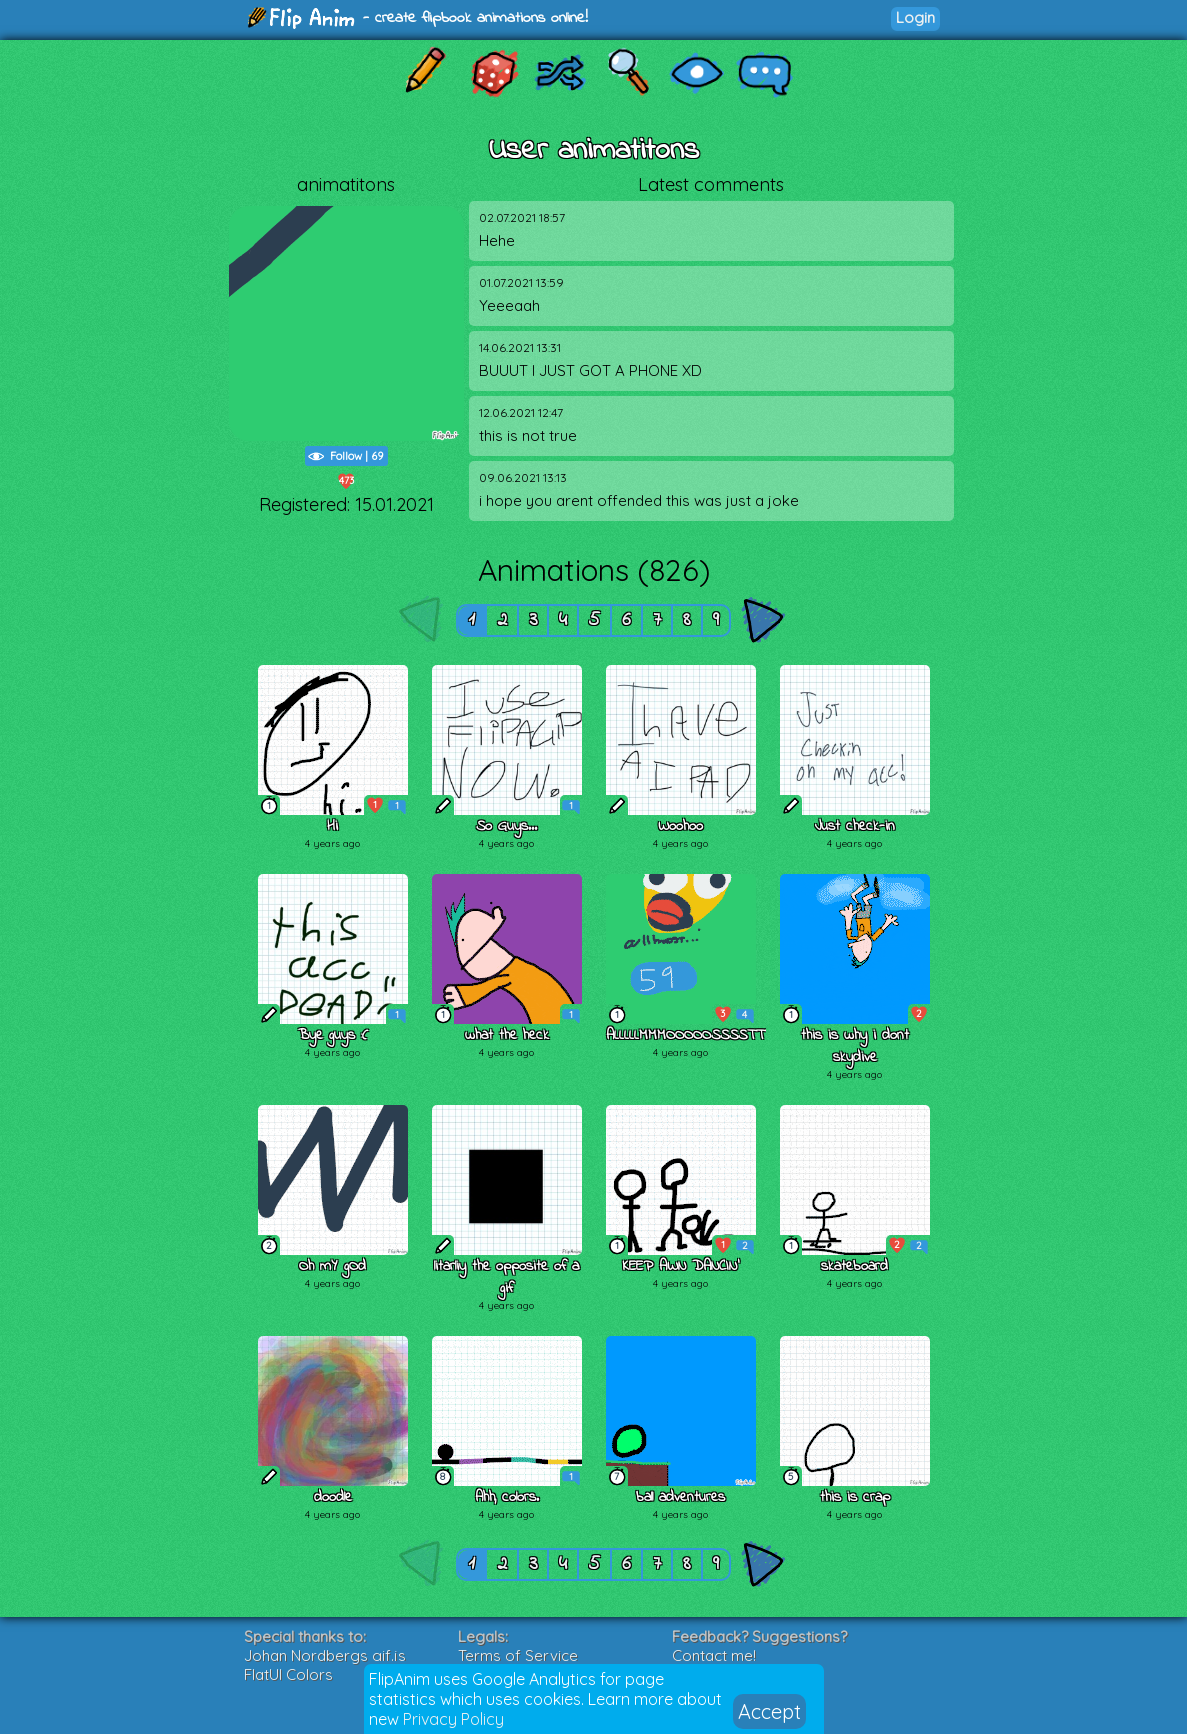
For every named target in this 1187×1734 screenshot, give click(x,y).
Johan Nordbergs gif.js (325, 1655)
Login (915, 17)
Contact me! (714, 1655)
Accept (769, 1711)
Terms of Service (518, 1655)
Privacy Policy (453, 1719)
